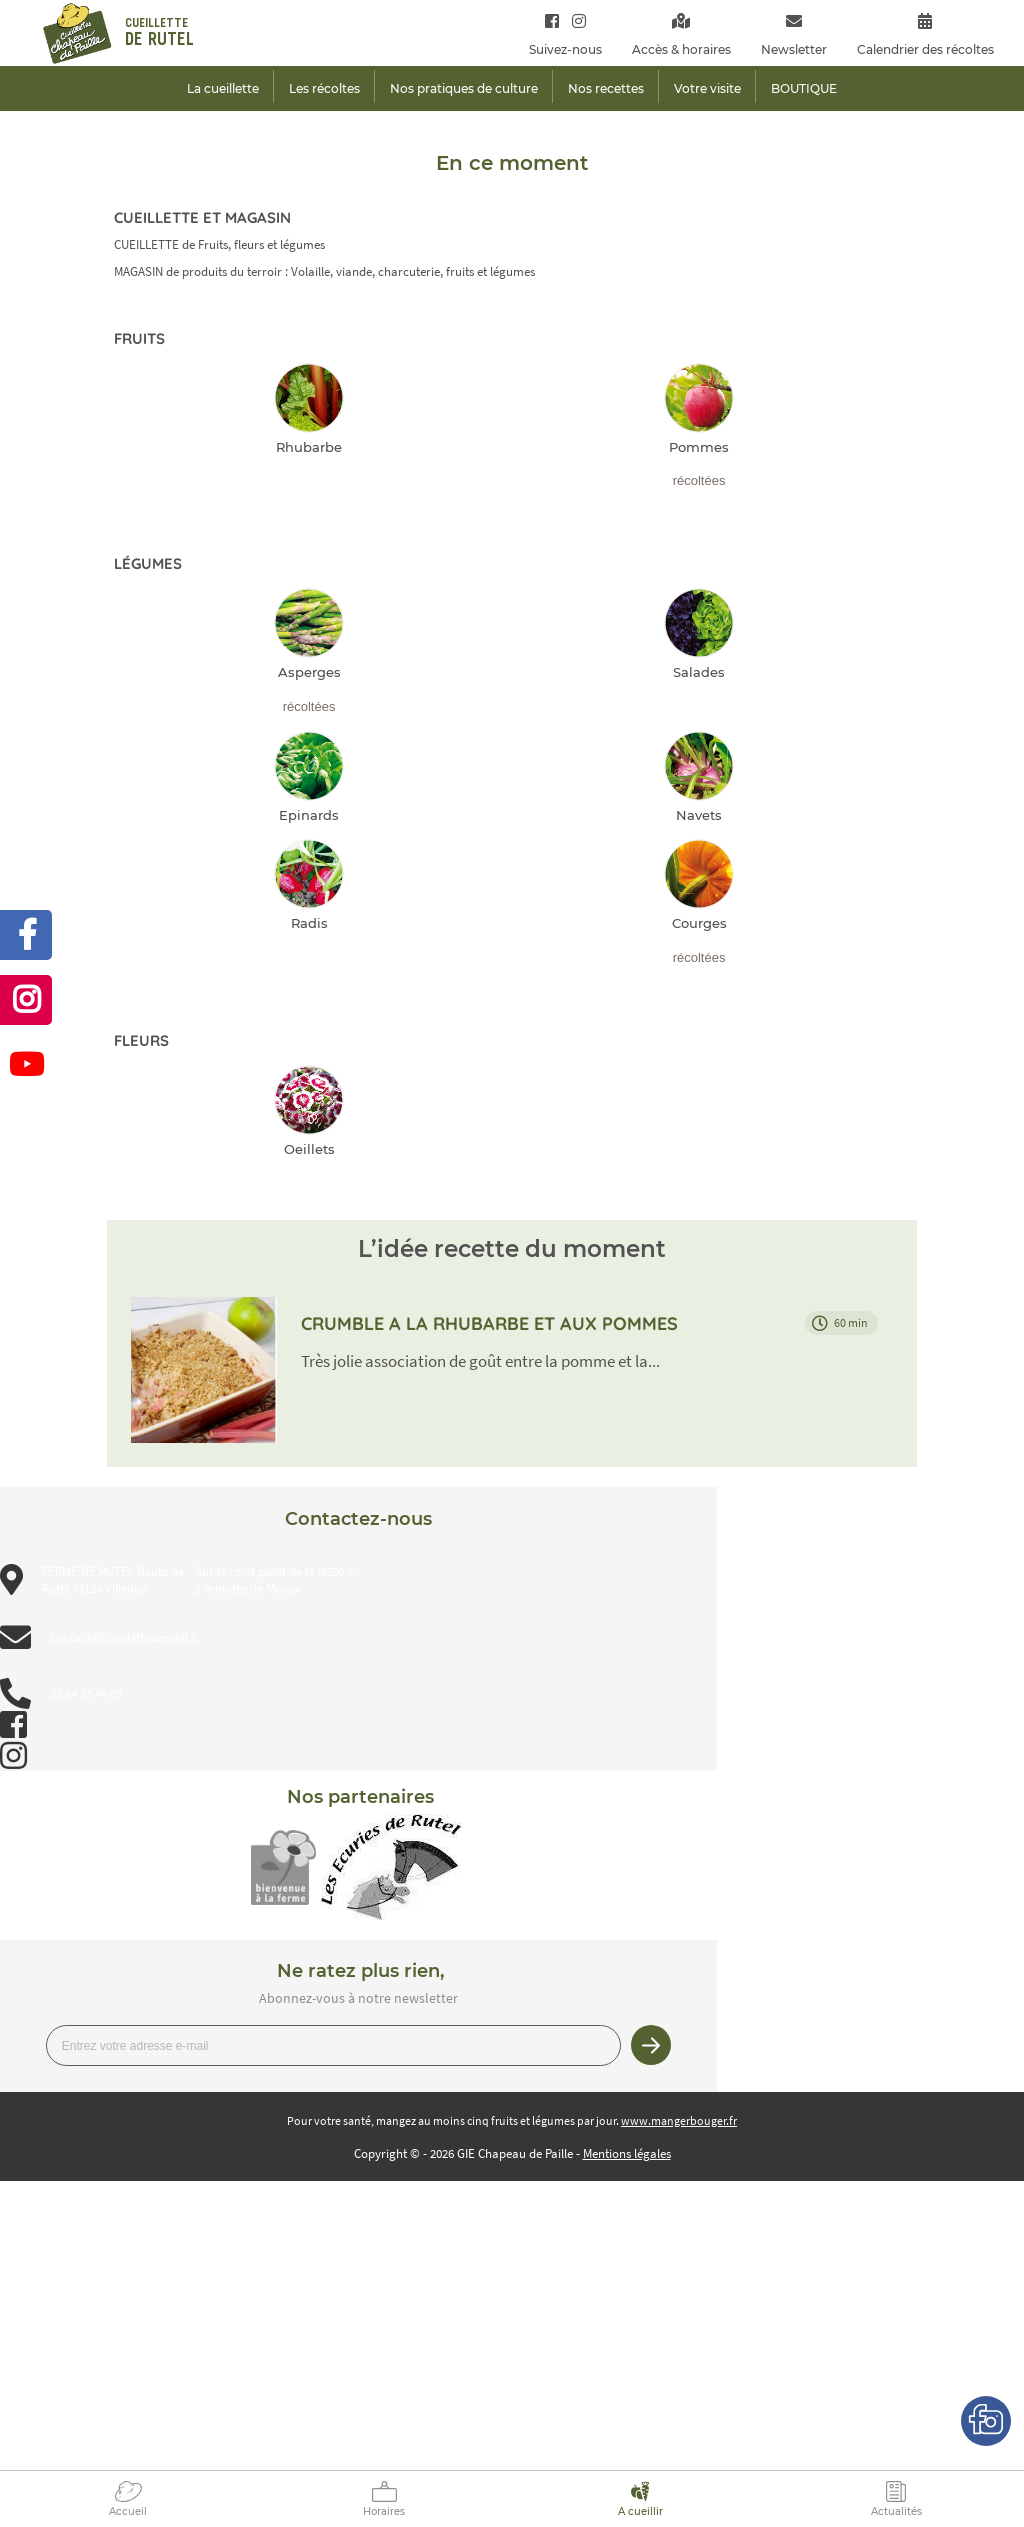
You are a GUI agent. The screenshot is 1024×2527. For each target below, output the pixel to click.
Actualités (896, 2511)
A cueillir (640, 2511)
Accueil (128, 2511)
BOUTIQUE (804, 88)
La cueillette (223, 88)
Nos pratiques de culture (464, 88)
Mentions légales (627, 2153)
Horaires (384, 2511)
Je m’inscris (651, 2045)
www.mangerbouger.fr (679, 2120)
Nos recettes (606, 88)
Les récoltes (324, 88)
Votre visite (707, 88)
